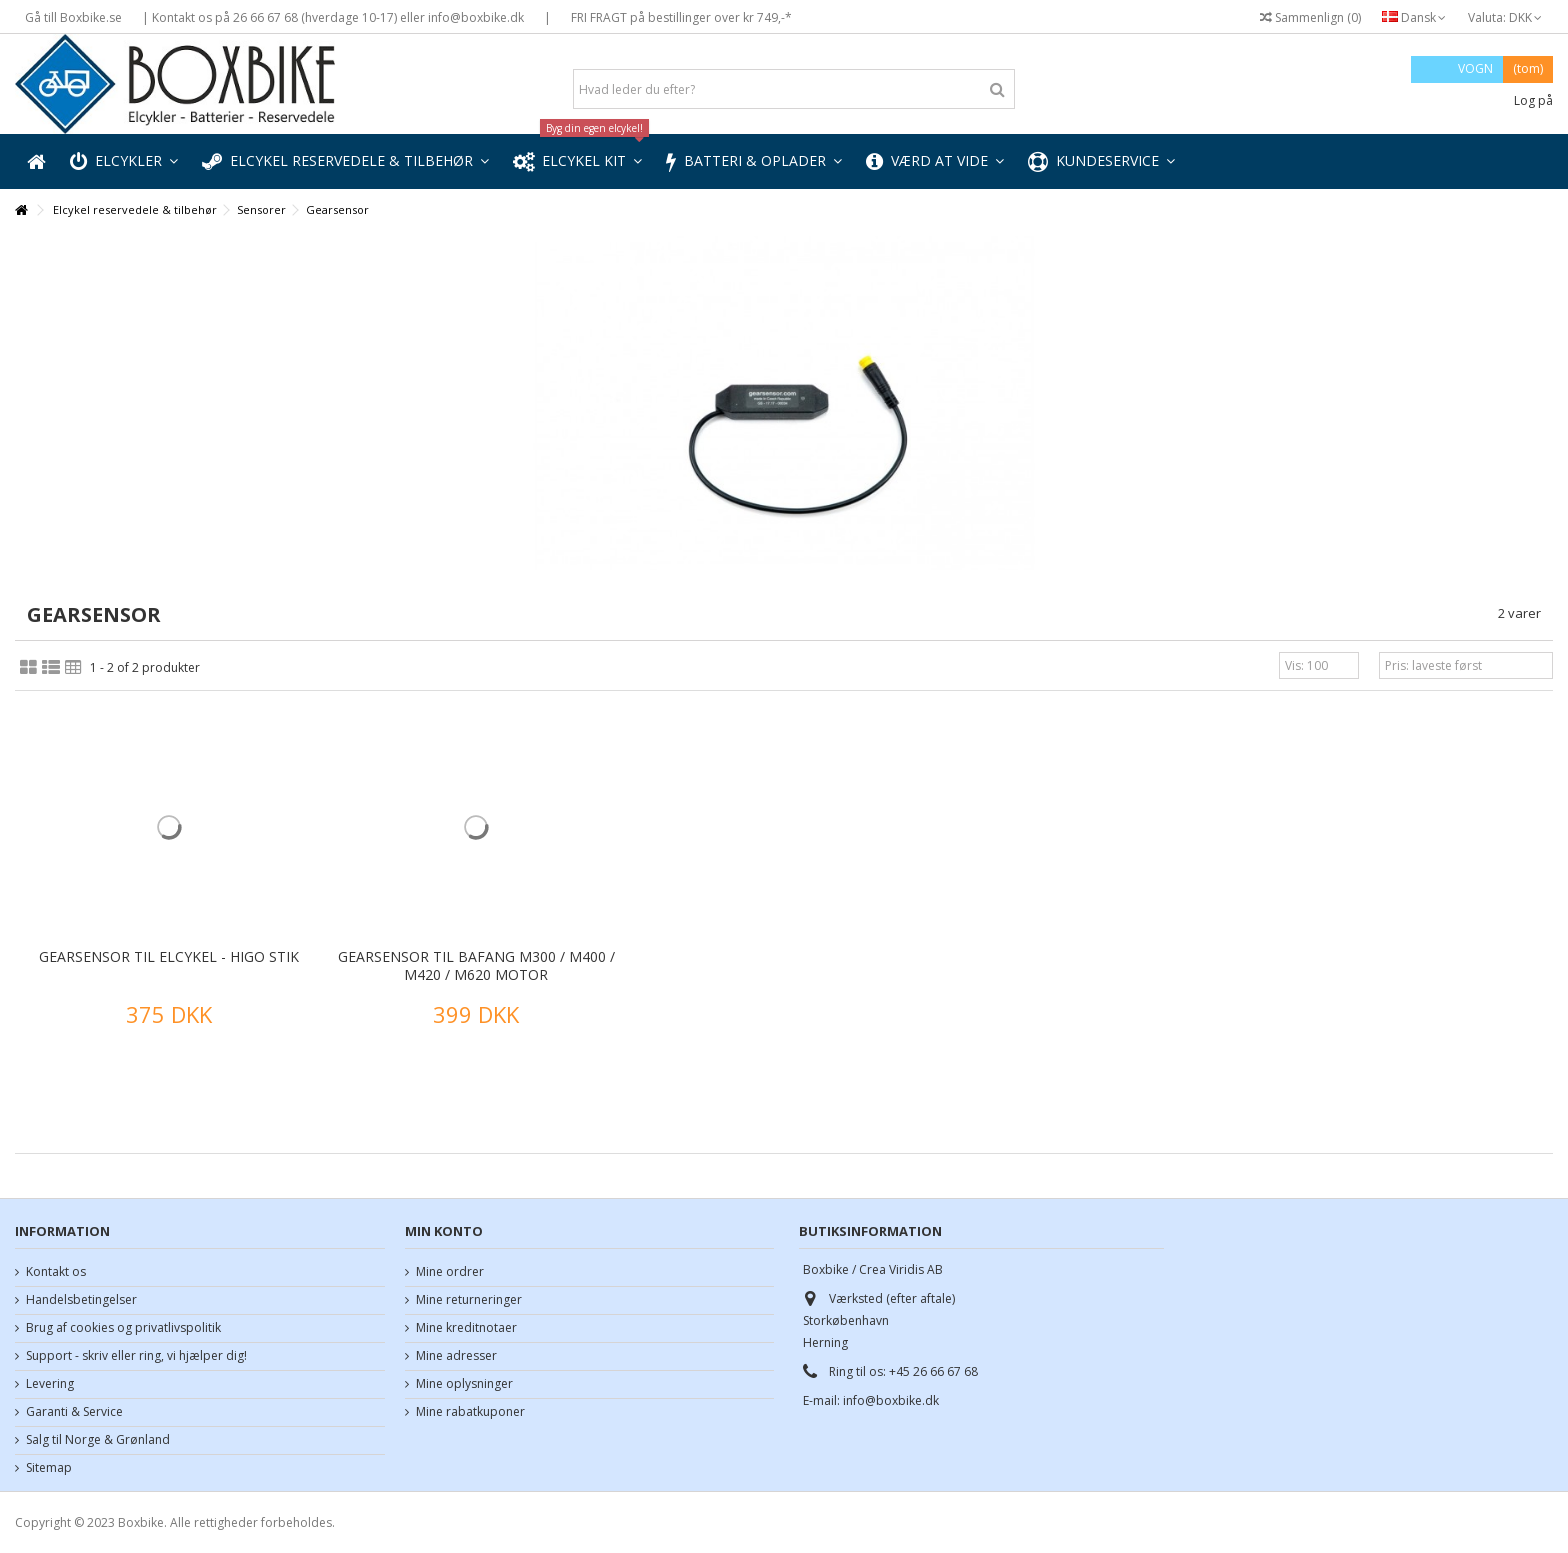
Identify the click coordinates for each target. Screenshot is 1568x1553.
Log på (1532, 100)
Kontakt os (56, 1272)
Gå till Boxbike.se (73, 17)
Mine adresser (456, 1356)
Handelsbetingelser (81, 1300)
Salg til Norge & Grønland (98, 1440)
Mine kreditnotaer (466, 1328)
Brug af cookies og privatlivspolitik (123, 1328)
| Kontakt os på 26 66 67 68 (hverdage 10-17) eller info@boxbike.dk (333, 17)
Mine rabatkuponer (470, 1412)
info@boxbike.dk (891, 1400)
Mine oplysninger (464, 1384)
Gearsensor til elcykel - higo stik (169, 956)
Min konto (444, 1231)
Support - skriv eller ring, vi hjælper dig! (136, 1356)
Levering (50, 1384)
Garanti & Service (74, 1412)
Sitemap (49, 1468)
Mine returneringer (469, 1300)
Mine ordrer (450, 1272)
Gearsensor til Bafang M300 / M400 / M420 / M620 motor (476, 965)
